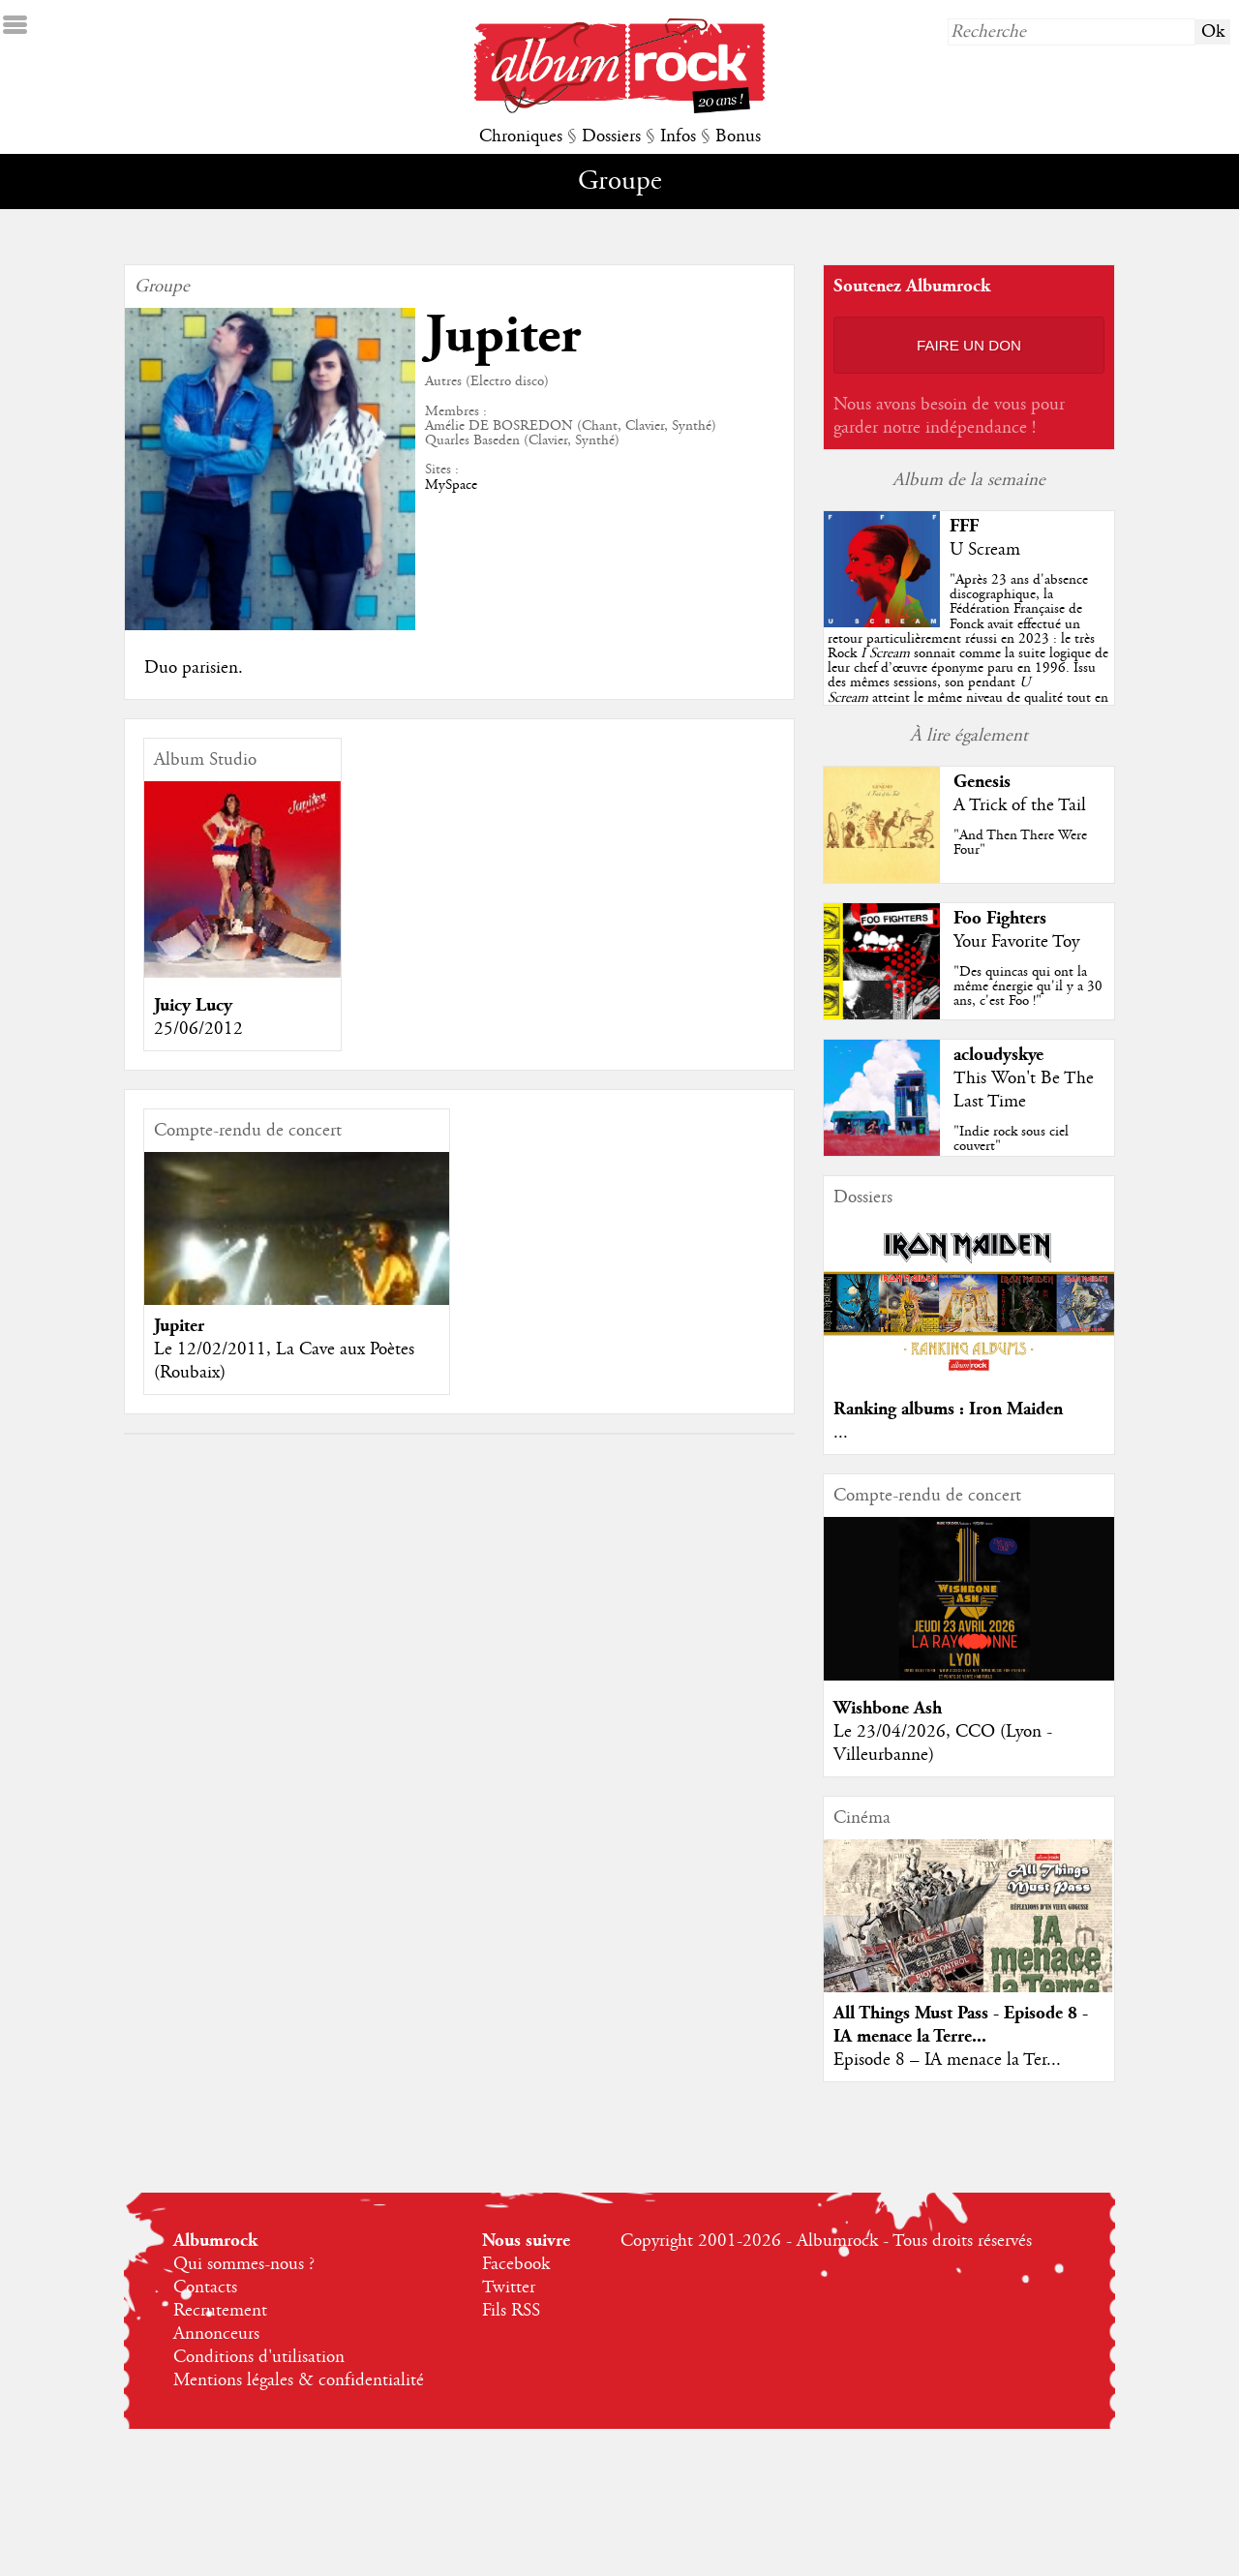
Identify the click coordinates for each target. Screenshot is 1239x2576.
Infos (678, 136)
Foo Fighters (999, 918)
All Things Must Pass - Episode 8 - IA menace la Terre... (960, 2024)
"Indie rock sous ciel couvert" (1011, 1139)
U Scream (985, 549)
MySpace (451, 485)
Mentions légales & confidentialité (298, 2380)
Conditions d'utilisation (259, 2357)
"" (968, 653)
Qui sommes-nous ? (244, 2264)
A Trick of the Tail (1019, 805)
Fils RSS (511, 2310)
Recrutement (220, 2310)
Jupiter (179, 1326)
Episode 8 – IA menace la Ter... (947, 2060)
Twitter (508, 2287)
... (840, 1432)
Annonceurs (216, 2334)
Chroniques (520, 136)
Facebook (516, 2264)
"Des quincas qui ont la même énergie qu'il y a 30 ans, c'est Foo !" (1028, 986)
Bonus (738, 136)
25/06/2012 (198, 1029)
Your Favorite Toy (1016, 942)
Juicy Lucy (193, 1005)
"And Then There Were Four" (1020, 843)
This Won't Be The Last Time (1023, 1090)
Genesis (982, 782)
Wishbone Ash (887, 1708)
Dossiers (611, 136)
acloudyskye (998, 1055)
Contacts (205, 2287)
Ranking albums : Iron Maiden (948, 1409)
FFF (964, 526)
